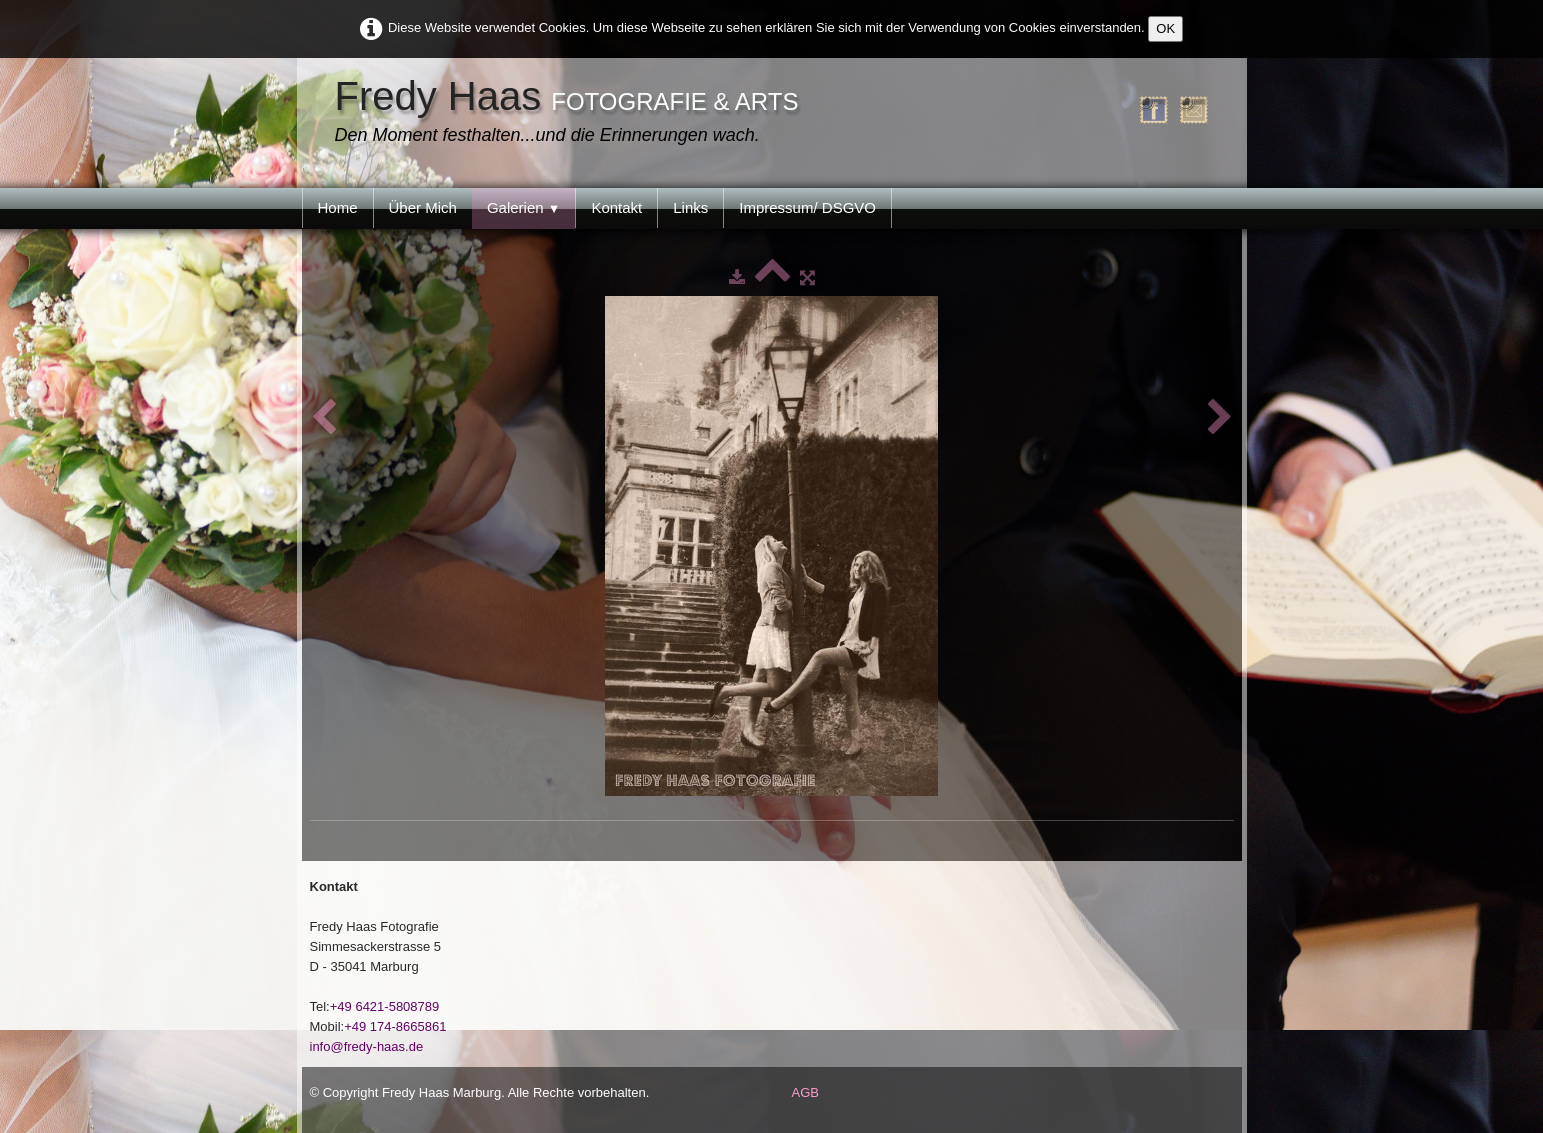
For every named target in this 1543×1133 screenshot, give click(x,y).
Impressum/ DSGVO (807, 207)
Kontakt (616, 207)
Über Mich (423, 207)
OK (1165, 28)
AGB (805, 1092)
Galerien (524, 207)
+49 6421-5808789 (385, 1006)
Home (338, 207)
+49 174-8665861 (395, 1026)
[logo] (572, 113)
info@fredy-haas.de (367, 1046)
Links (690, 207)
